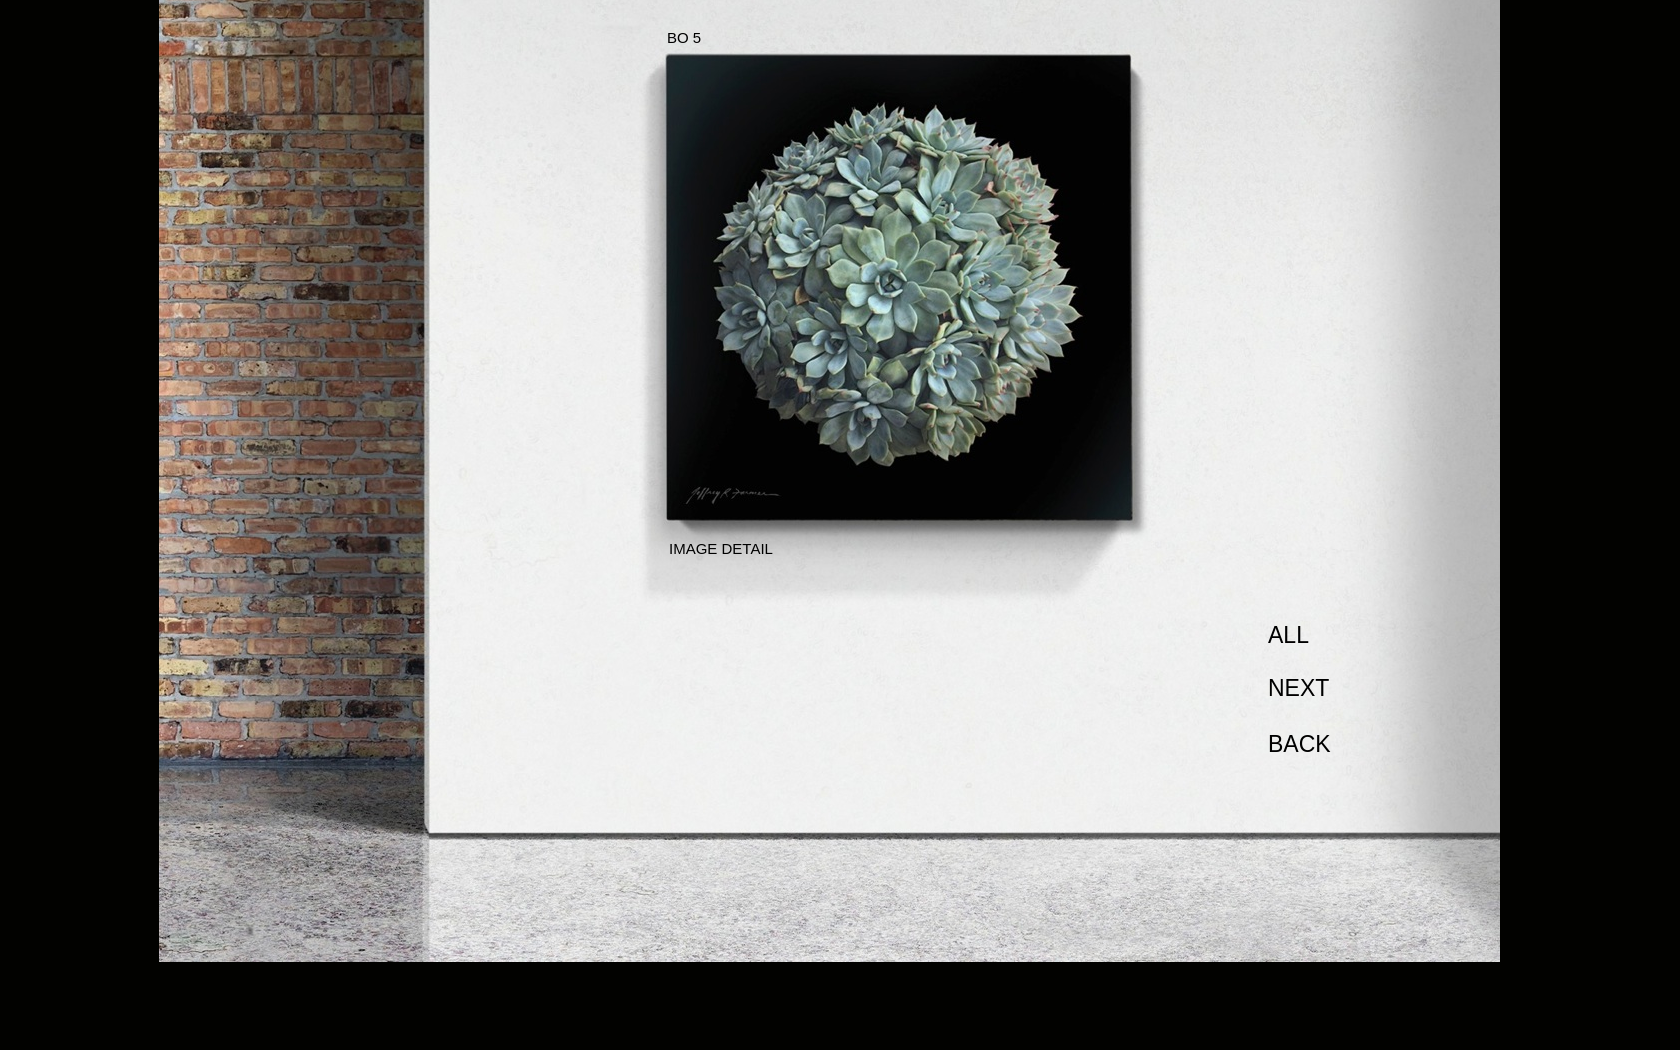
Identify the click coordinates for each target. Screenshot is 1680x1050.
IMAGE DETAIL (721, 548)
